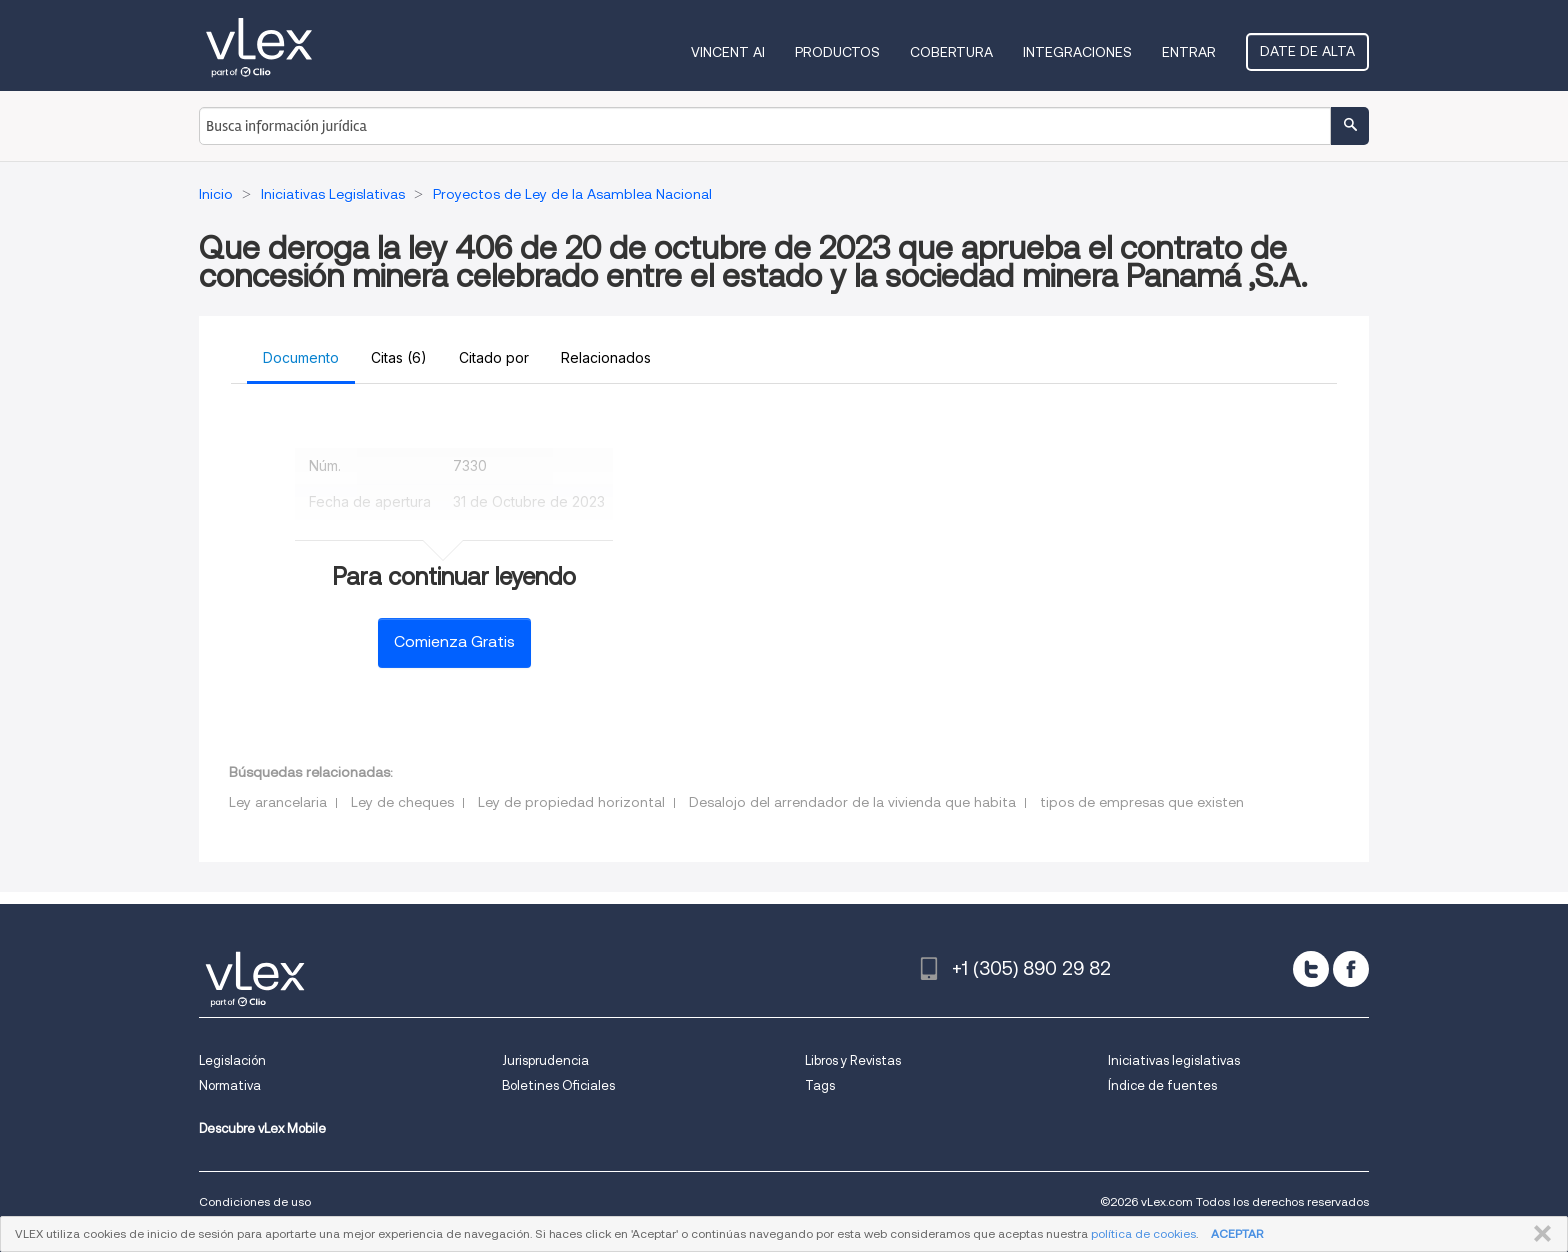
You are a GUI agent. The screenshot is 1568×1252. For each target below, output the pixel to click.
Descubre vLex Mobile (262, 1128)
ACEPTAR (1237, 1233)
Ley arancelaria (278, 802)
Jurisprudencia (545, 1060)
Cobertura (951, 52)
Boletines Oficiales (558, 1085)
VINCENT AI (728, 52)
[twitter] (1311, 969)
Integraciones (1077, 52)
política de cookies (1143, 1233)
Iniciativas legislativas (1174, 1060)
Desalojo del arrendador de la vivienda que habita (852, 802)
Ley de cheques (402, 802)
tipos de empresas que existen (1142, 802)
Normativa (230, 1085)
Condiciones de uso (255, 1201)
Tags (820, 1085)
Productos (837, 52)
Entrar (1189, 52)
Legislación (232, 1060)
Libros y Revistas (853, 1060)
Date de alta (1307, 51)
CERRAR (1538, 1234)
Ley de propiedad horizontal (571, 802)
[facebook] (1351, 969)
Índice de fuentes (1162, 1085)
